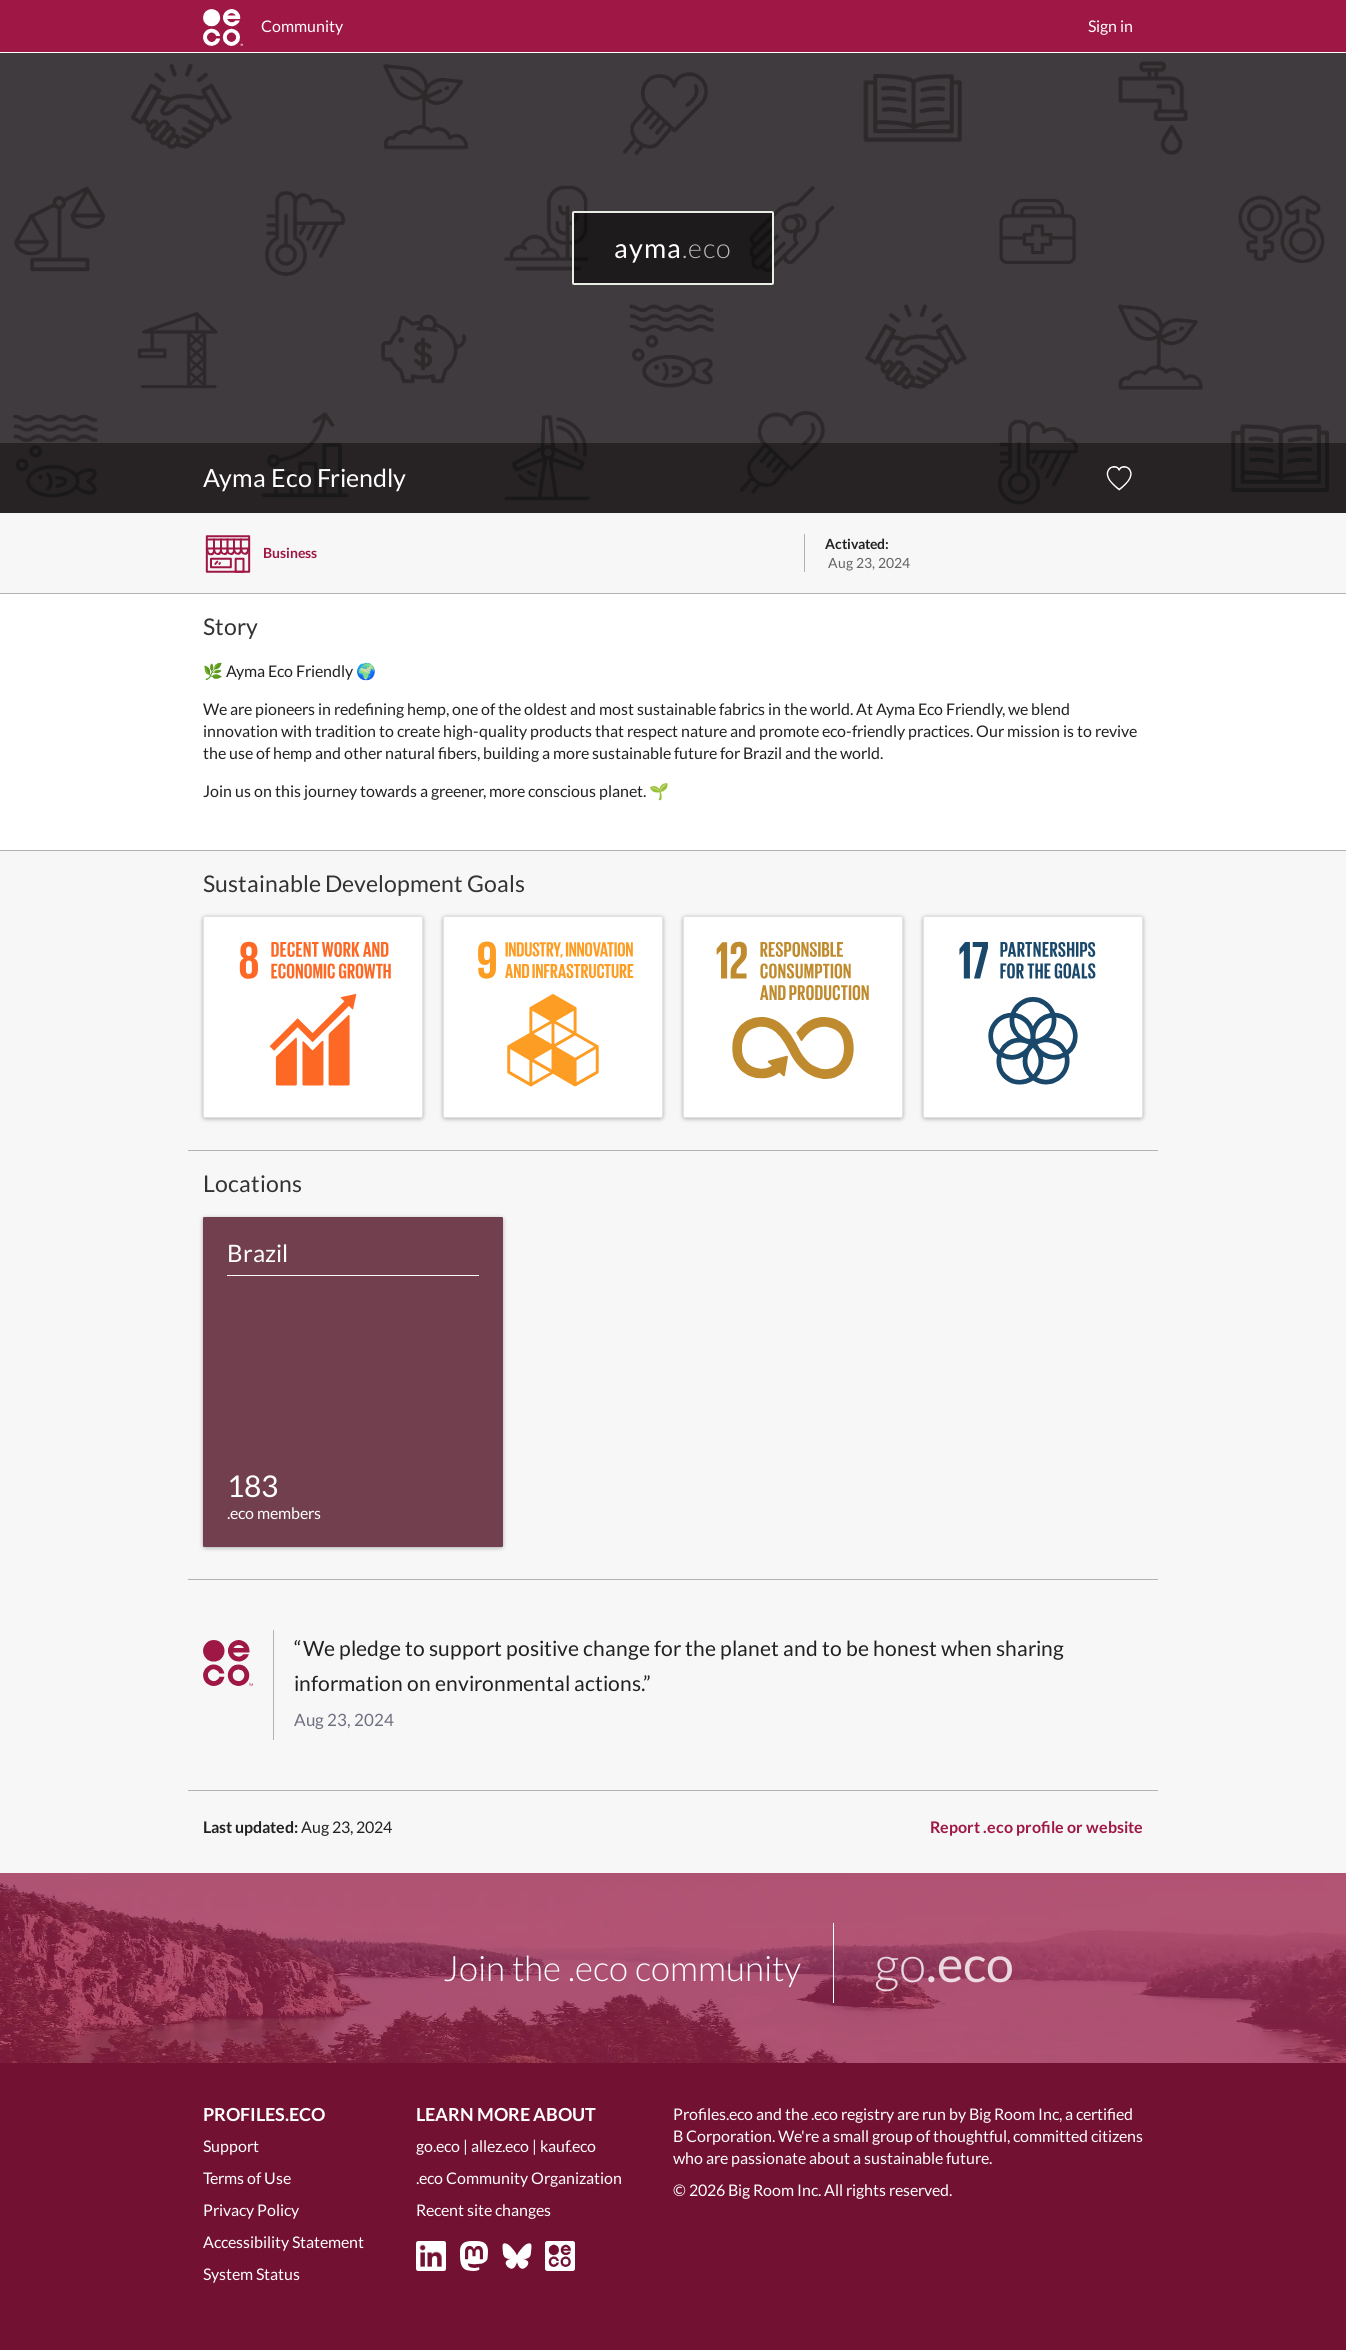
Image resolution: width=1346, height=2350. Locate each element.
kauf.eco (568, 2145)
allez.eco (500, 2145)
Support (231, 2145)
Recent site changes (483, 2209)
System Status (251, 2273)
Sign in (1110, 25)
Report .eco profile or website (1036, 1826)
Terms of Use (247, 2177)
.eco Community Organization (519, 2177)
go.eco (438, 2145)
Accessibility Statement (283, 2241)
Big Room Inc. (774, 2189)
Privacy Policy (251, 2209)
